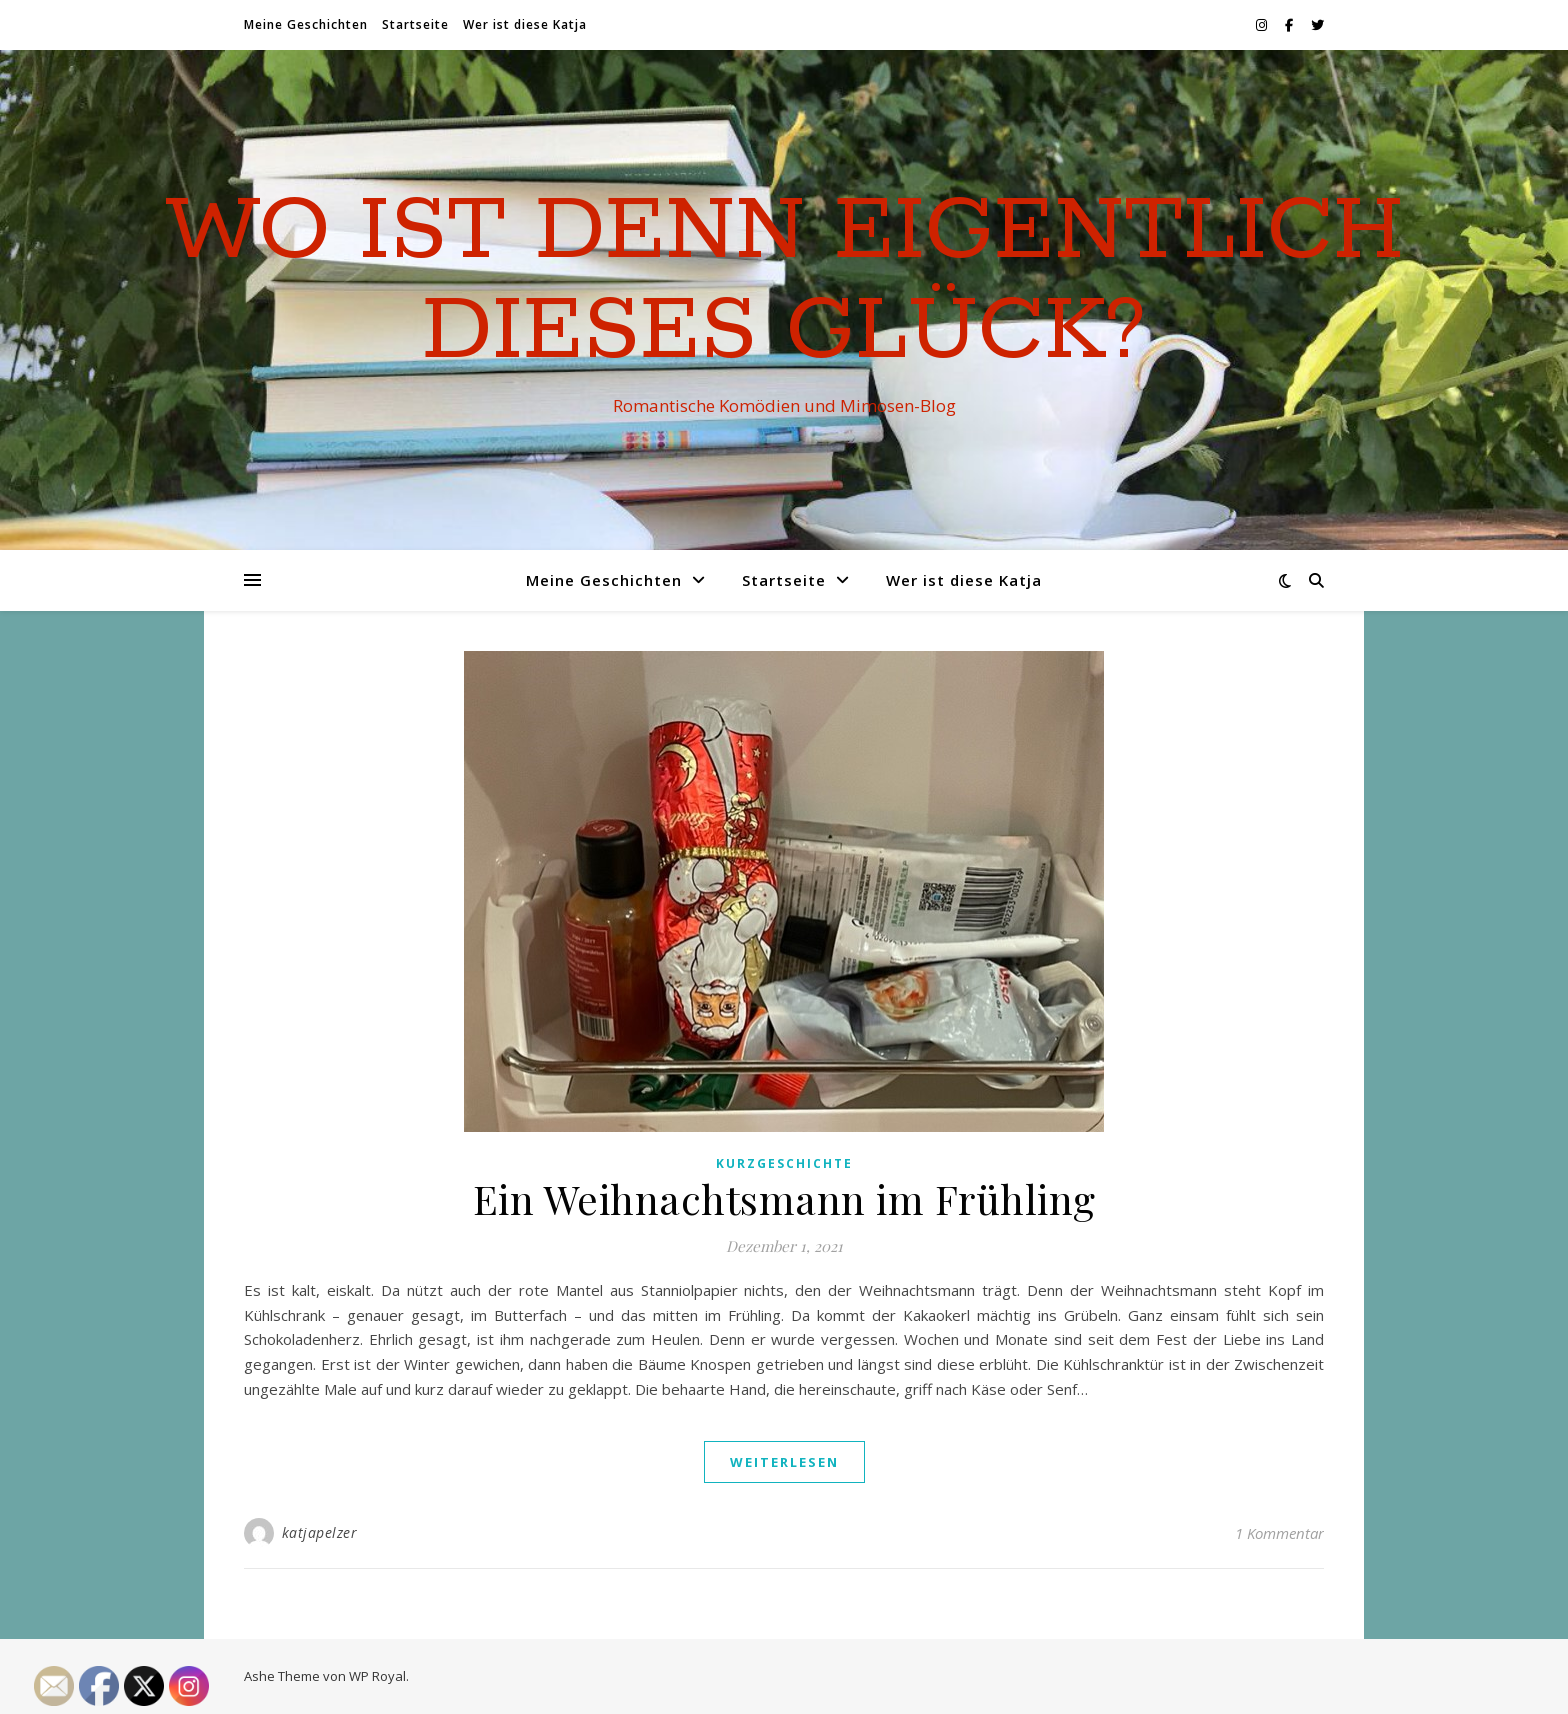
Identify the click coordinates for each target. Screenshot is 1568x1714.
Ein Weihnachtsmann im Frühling (784, 1198)
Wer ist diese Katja (525, 24)
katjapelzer (320, 1532)
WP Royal (377, 1676)
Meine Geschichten (306, 24)
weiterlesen (784, 1462)
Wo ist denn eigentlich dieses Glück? (784, 282)
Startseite (415, 24)
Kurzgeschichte (784, 1163)
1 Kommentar (1279, 1533)
